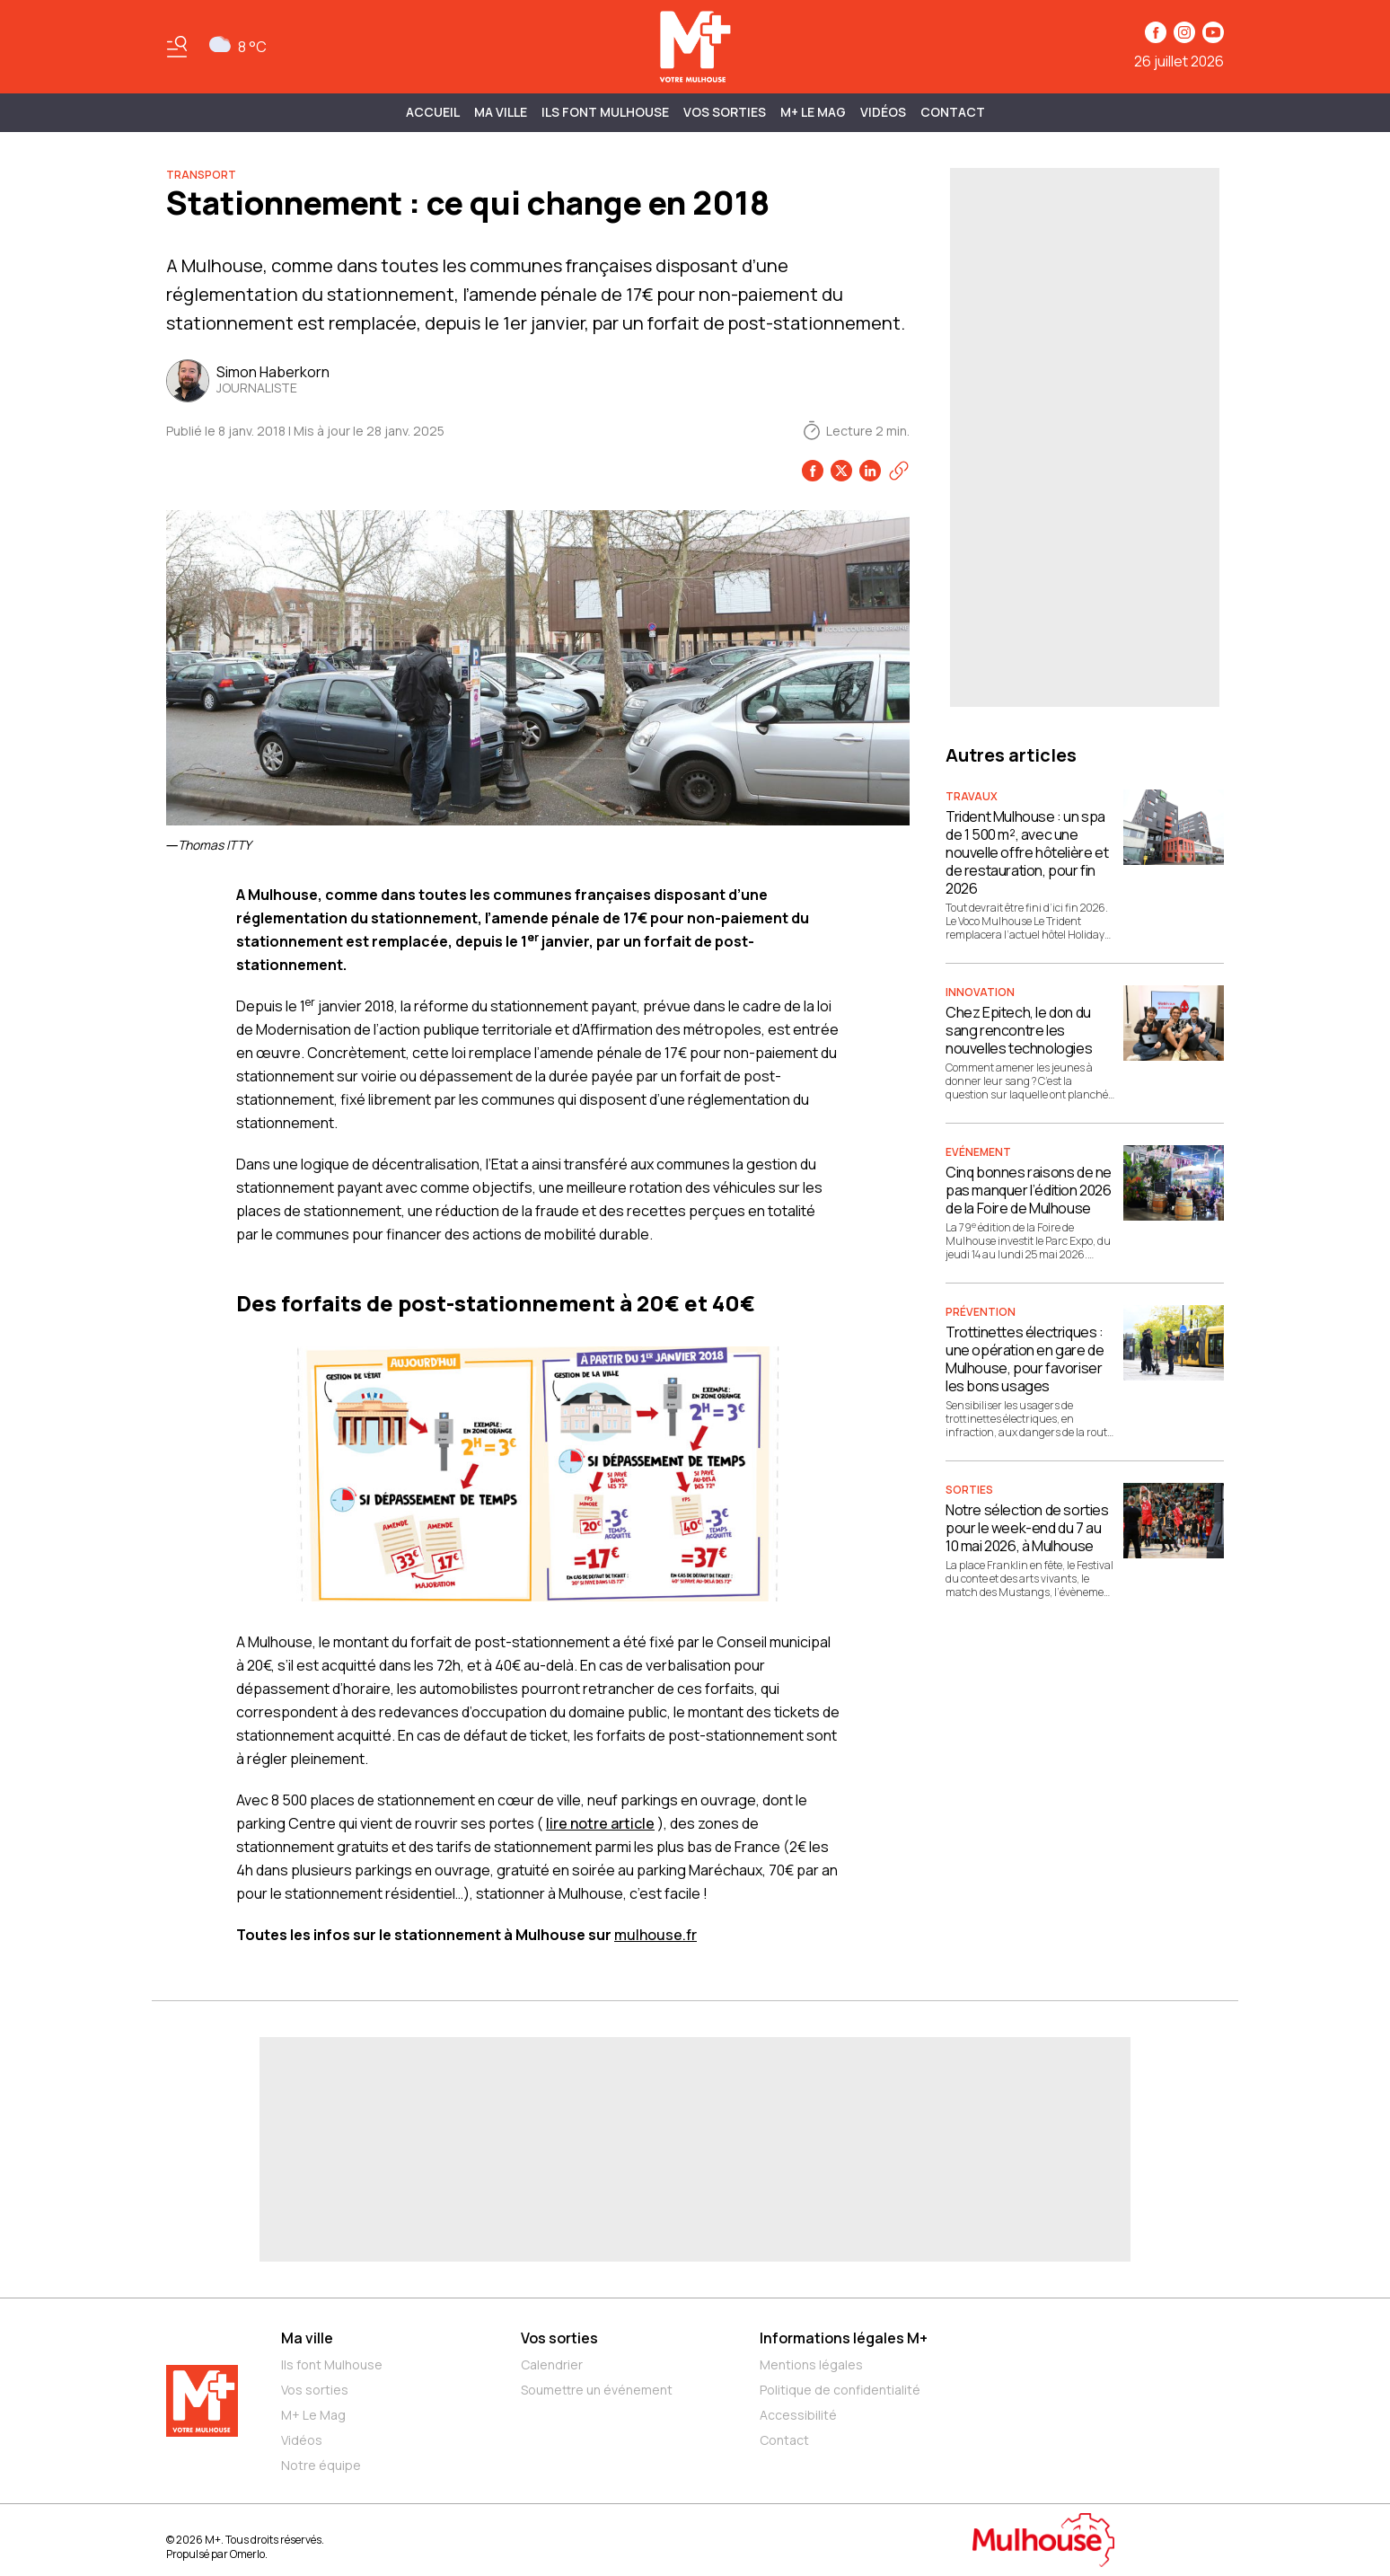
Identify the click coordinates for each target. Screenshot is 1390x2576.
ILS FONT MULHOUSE (605, 111)
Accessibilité (798, 2414)
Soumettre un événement (597, 2389)
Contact (952, 111)
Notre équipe (321, 2465)
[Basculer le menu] (177, 46)
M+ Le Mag (813, 111)
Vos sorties (724, 111)
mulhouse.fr (655, 1935)
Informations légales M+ (844, 2338)
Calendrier (552, 2364)
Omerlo (247, 2554)
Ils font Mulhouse (332, 2364)
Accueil (433, 111)
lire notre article (600, 1823)
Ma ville (307, 2338)
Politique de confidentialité (840, 2389)
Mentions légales (811, 2364)
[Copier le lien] (899, 470)
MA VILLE (500, 111)
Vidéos (883, 111)
